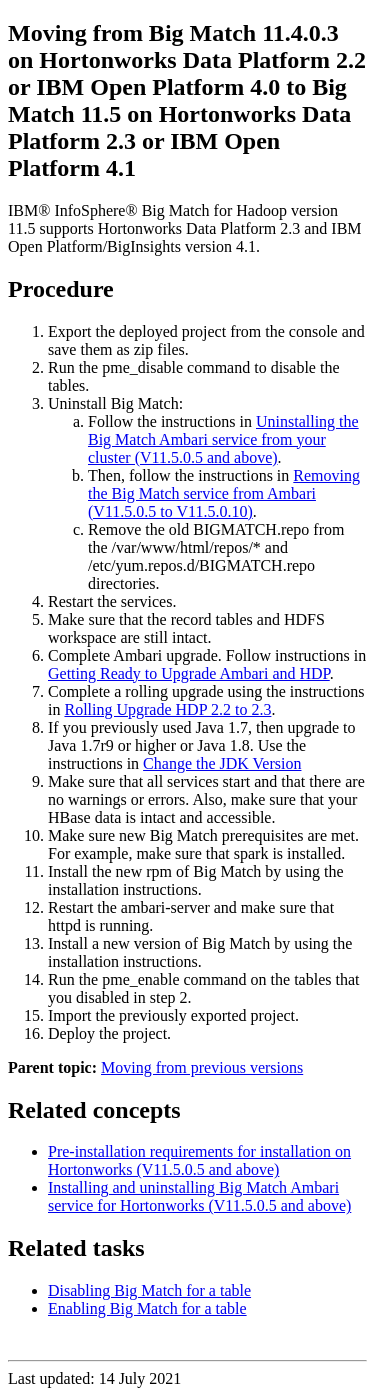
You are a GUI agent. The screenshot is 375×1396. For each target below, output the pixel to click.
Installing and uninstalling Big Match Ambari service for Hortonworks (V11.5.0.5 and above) (199, 1196)
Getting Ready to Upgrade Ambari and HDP (189, 673)
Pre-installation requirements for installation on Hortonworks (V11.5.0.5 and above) (199, 1160)
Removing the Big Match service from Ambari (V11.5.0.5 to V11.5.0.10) (224, 493)
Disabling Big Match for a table (149, 1290)
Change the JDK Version (222, 763)
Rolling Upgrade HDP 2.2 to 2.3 (167, 709)
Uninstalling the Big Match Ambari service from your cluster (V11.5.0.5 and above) (223, 439)
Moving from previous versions (202, 1067)
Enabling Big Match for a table (147, 1308)
